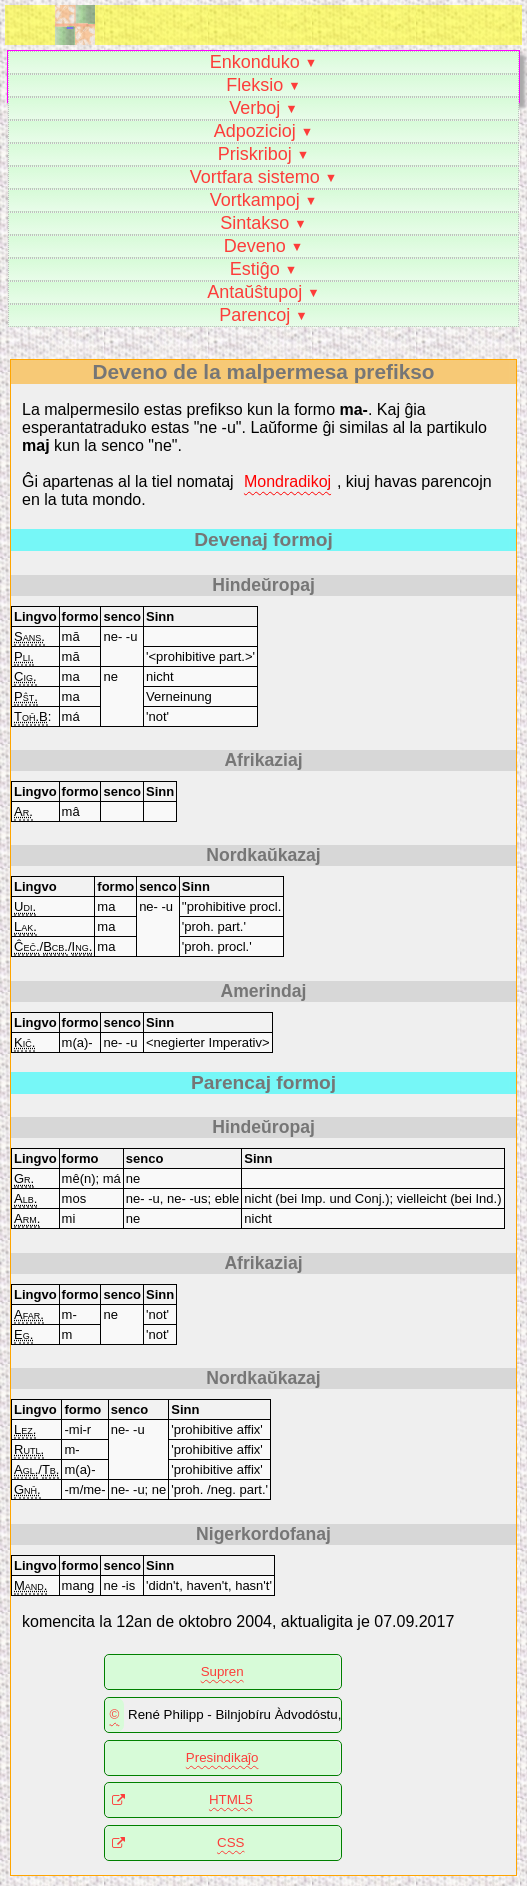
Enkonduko (255, 62)
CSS (230, 1842)
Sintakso (254, 223)
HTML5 (231, 1799)
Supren (222, 1671)
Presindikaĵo (222, 1757)
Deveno (255, 246)
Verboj (254, 108)
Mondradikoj (287, 481)
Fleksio (254, 85)
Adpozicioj (255, 131)
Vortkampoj (255, 200)
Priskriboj (255, 154)
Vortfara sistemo (255, 177)
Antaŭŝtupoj (254, 292)
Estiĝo (255, 269)
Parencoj (254, 315)
